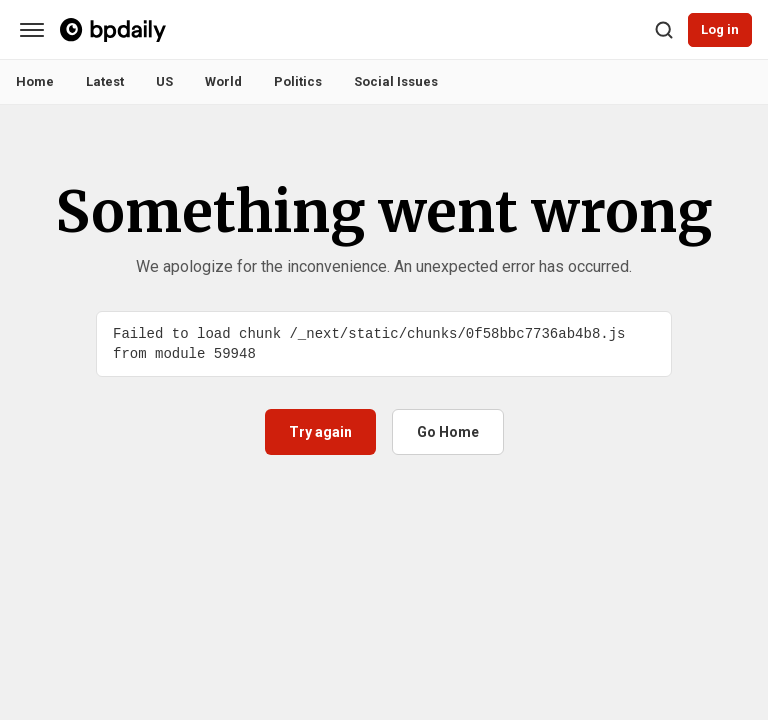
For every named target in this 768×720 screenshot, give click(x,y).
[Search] (664, 30)
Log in (720, 29)
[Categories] (32, 30)
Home (35, 81)
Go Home (448, 432)
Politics (298, 81)
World (223, 81)
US (164, 81)
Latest (105, 81)
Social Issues (396, 81)
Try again (320, 432)
